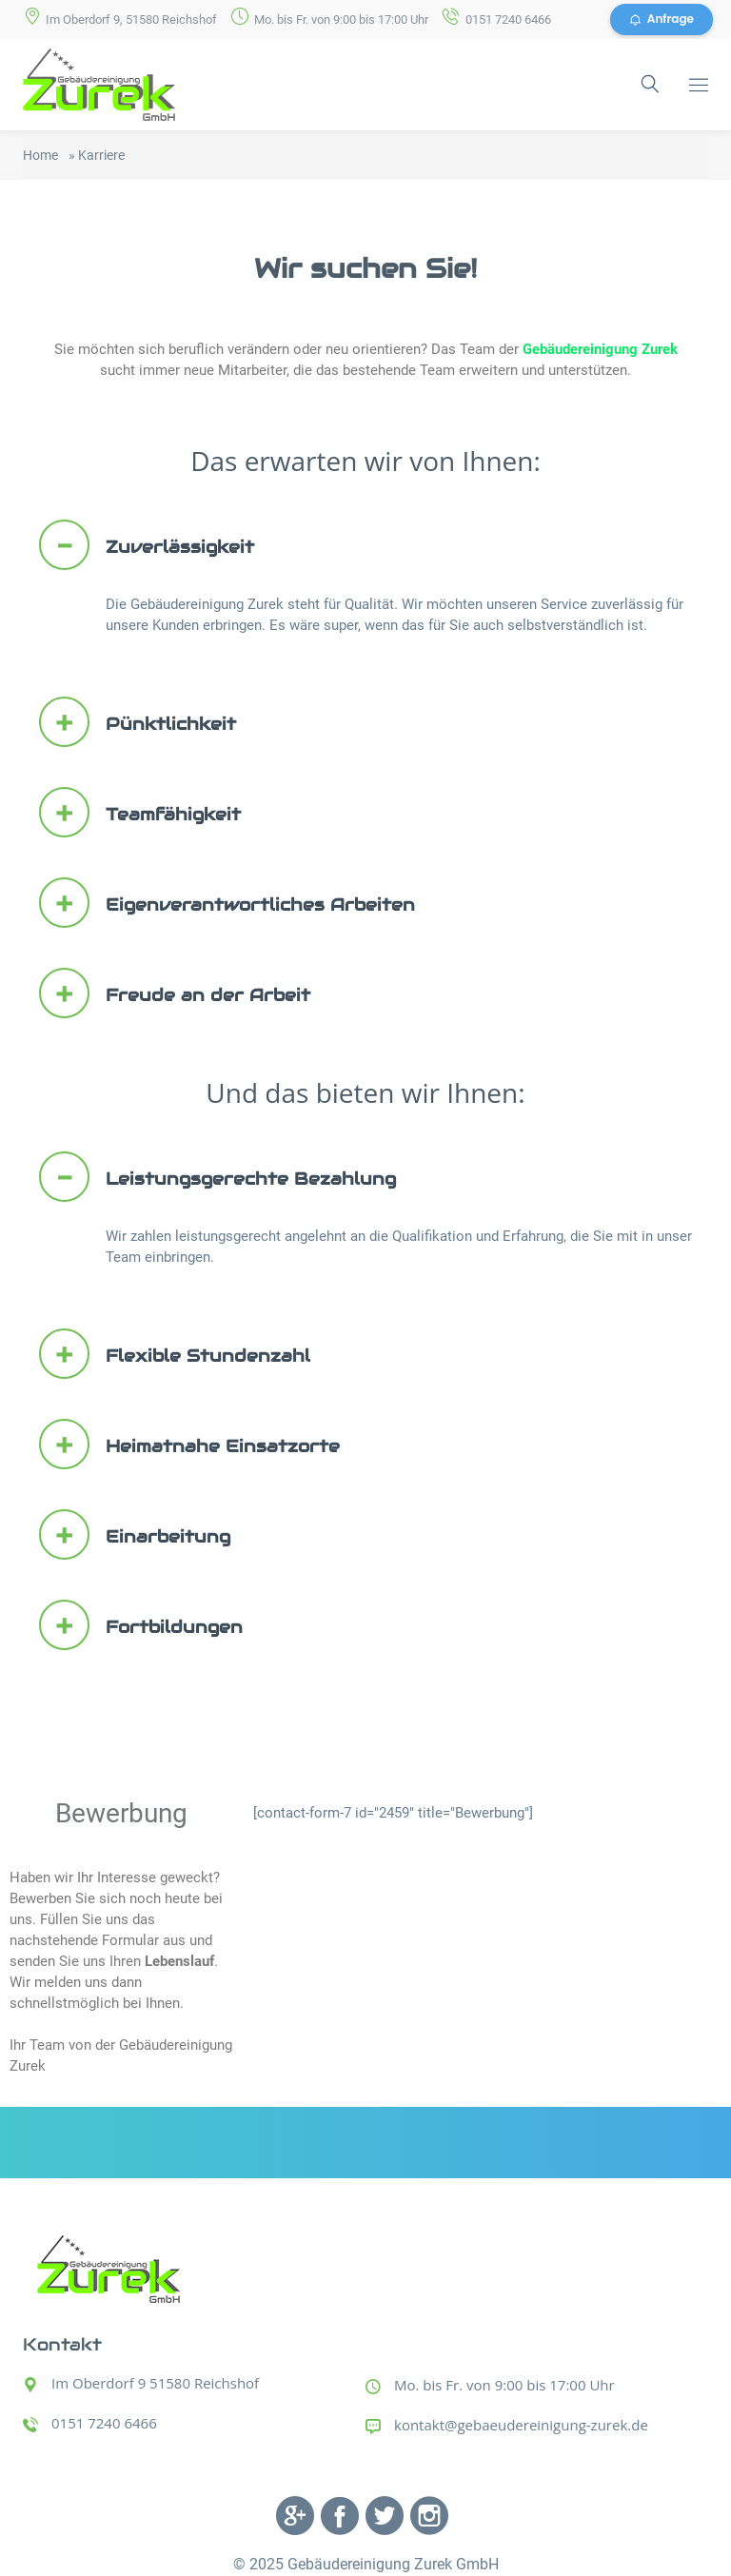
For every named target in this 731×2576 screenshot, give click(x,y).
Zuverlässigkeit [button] (146, 546)
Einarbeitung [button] (134, 1534)
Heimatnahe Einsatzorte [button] (189, 1444)
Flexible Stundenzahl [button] (174, 1353)
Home (40, 155)
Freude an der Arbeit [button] (174, 994)
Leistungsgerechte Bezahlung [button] (217, 1176)
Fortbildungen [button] (141, 1625)
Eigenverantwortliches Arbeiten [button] (227, 903)
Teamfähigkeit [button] (140, 813)
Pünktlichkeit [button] (137, 723)
